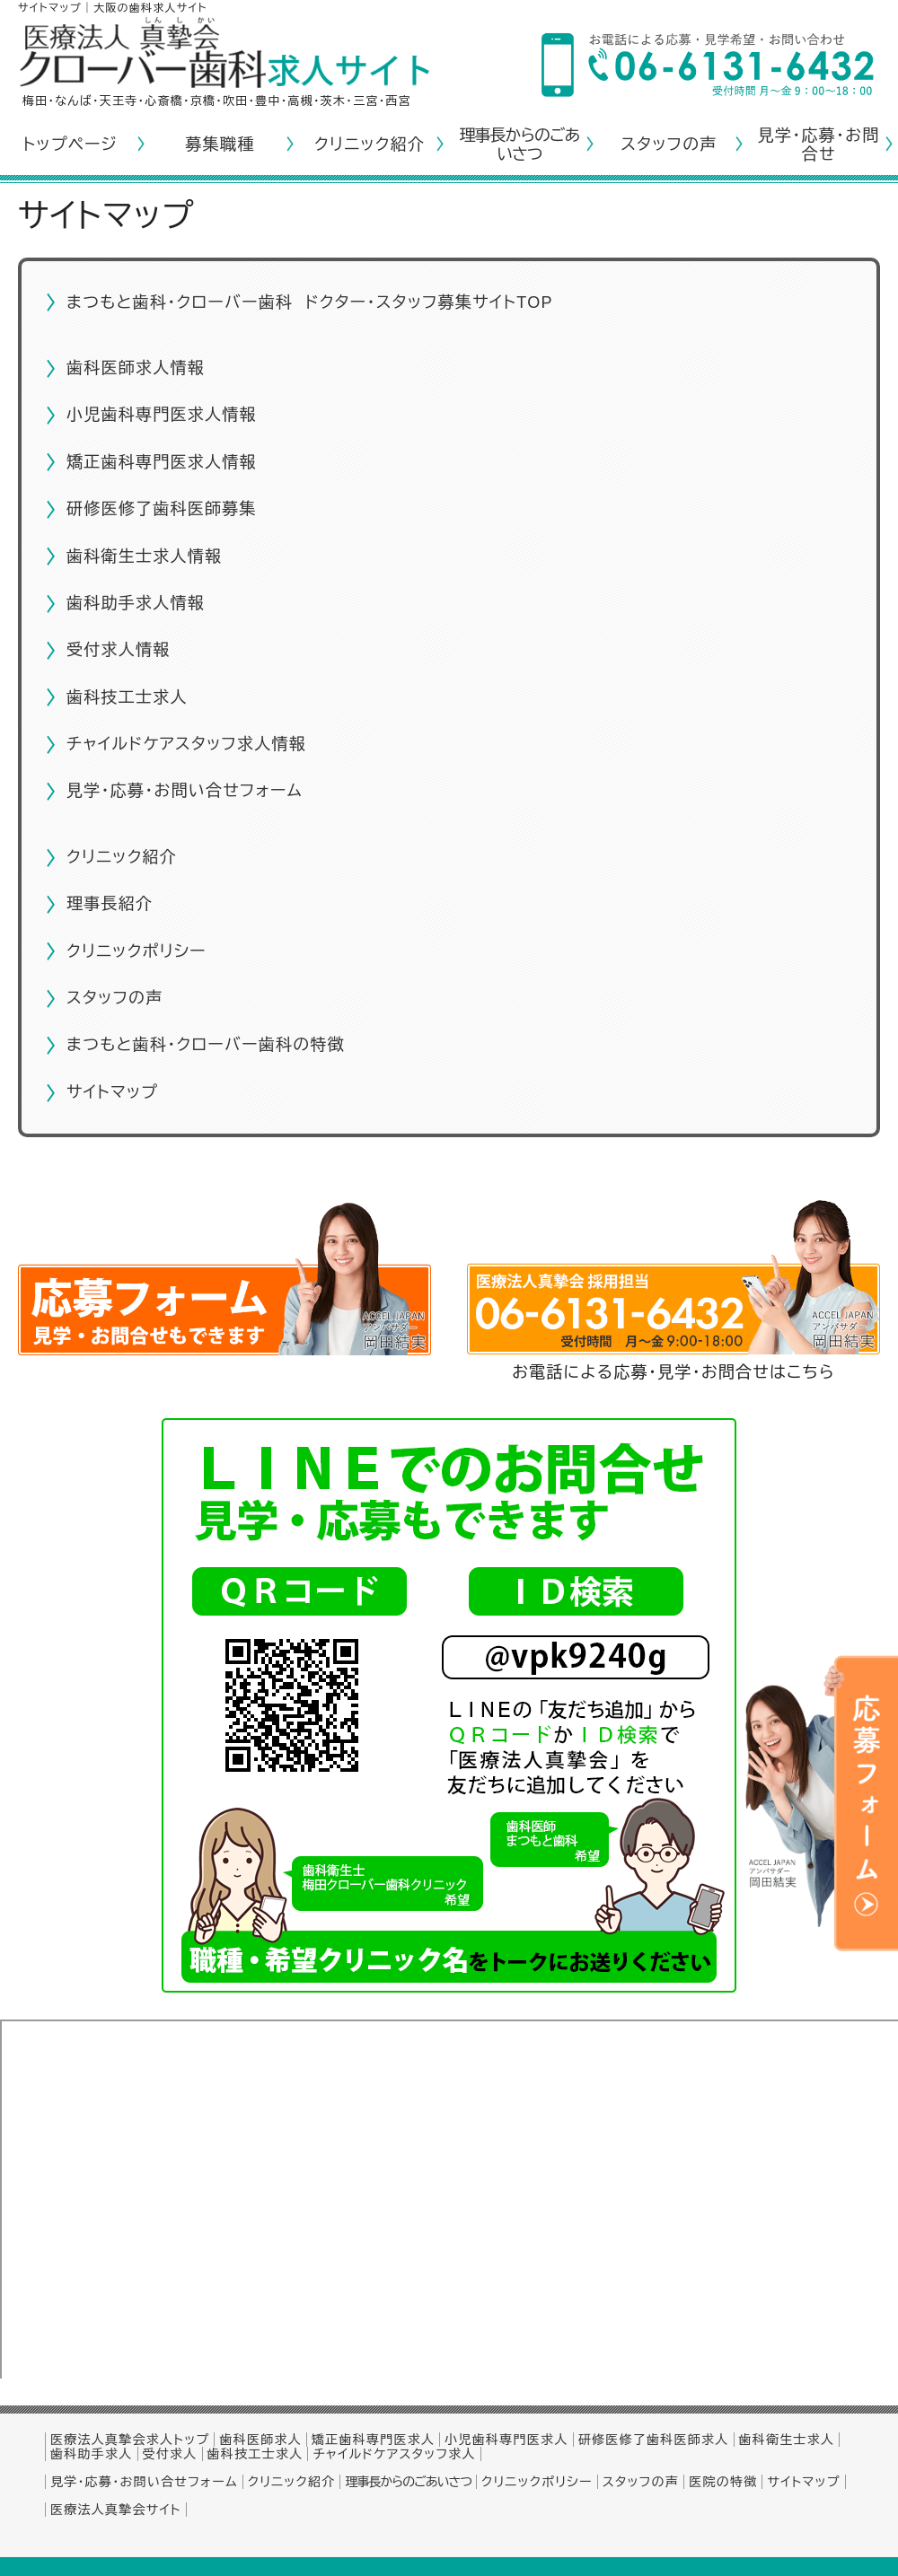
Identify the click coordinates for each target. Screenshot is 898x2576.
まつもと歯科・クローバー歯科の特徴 (205, 1045)
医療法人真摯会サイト (115, 2509)
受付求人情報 (118, 650)
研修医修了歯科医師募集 (161, 509)
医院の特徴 (723, 2482)
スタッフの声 (669, 144)
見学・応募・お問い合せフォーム (184, 791)
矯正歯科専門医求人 (373, 2439)
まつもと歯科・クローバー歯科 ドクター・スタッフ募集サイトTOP (309, 302)
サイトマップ (112, 1092)
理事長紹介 (109, 904)
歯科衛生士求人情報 (144, 556)
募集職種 (219, 144)
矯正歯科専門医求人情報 (161, 462)
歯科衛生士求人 (787, 2439)
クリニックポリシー (136, 951)
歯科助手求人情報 (135, 603)
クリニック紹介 (369, 144)
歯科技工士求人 (127, 697)
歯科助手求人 (91, 2454)
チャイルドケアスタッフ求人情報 (186, 744)
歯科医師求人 (260, 2439)
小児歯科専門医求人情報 (161, 415)
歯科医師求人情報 (135, 368)
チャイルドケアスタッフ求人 (394, 2454)
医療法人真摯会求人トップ (129, 2439)
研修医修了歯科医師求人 (653, 2439)
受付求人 (170, 2454)
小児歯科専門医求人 (506, 2439)
